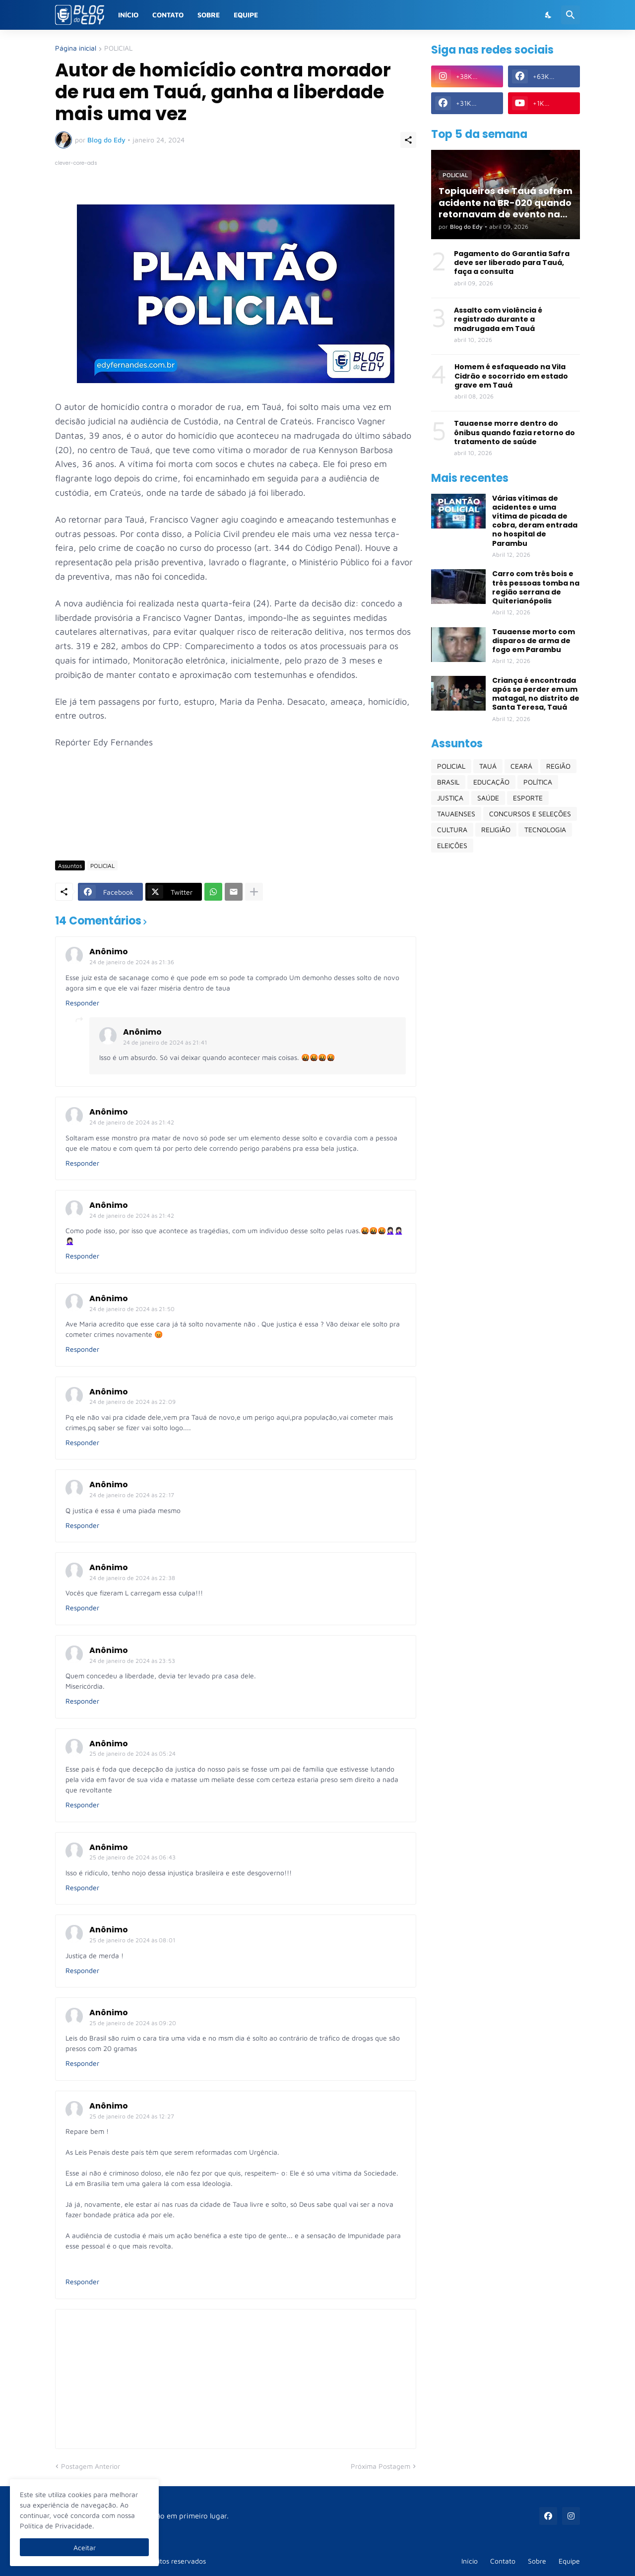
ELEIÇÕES (452, 845)
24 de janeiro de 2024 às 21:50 (132, 1309)
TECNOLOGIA (545, 829)
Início (128, 14)
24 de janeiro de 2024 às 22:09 (132, 1401)
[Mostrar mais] (254, 892)
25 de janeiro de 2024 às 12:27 (131, 2116)
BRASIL (448, 782)
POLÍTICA (537, 782)
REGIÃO (558, 766)
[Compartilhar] (408, 140)
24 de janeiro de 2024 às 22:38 (132, 1578)
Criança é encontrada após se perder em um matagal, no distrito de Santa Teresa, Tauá (535, 694)
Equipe (246, 14)
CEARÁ (521, 766)
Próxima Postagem (380, 2466)
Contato (168, 14)
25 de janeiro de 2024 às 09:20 (132, 2023)
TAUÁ (488, 766)
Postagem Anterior (90, 2466)
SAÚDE (488, 797)
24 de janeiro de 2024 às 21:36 (131, 962)
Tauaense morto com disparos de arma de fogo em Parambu (533, 641)
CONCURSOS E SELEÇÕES (530, 813)
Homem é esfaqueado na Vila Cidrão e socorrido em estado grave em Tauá (511, 376)
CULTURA (452, 829)
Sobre (208, 14)
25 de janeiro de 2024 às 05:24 (132, 1753)
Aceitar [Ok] (84, 2547)
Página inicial (75, 48)
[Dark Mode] (548, 14)
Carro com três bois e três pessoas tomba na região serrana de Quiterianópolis (535, 587)
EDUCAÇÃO (491, 782)
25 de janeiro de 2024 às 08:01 (132, 1940)
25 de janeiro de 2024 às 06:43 (132, 1857)
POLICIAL (118, 48)
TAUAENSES (456, 813)
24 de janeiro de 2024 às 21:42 (131, 1122)
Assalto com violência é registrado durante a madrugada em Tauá (498, 319)
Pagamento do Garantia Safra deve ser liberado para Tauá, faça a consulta (512, 262)
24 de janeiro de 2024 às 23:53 (132, 1660)
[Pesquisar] (570, 14)
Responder (82, 1002)
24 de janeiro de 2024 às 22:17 (131, 1495)
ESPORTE (528, 797)
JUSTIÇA (450, 797)
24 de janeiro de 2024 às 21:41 (165, 1042)
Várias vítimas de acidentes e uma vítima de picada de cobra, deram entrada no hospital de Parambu (534, 521)
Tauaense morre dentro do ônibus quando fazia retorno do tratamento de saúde (514, 432)
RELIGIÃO (495, 829)
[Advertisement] (235, 823)
